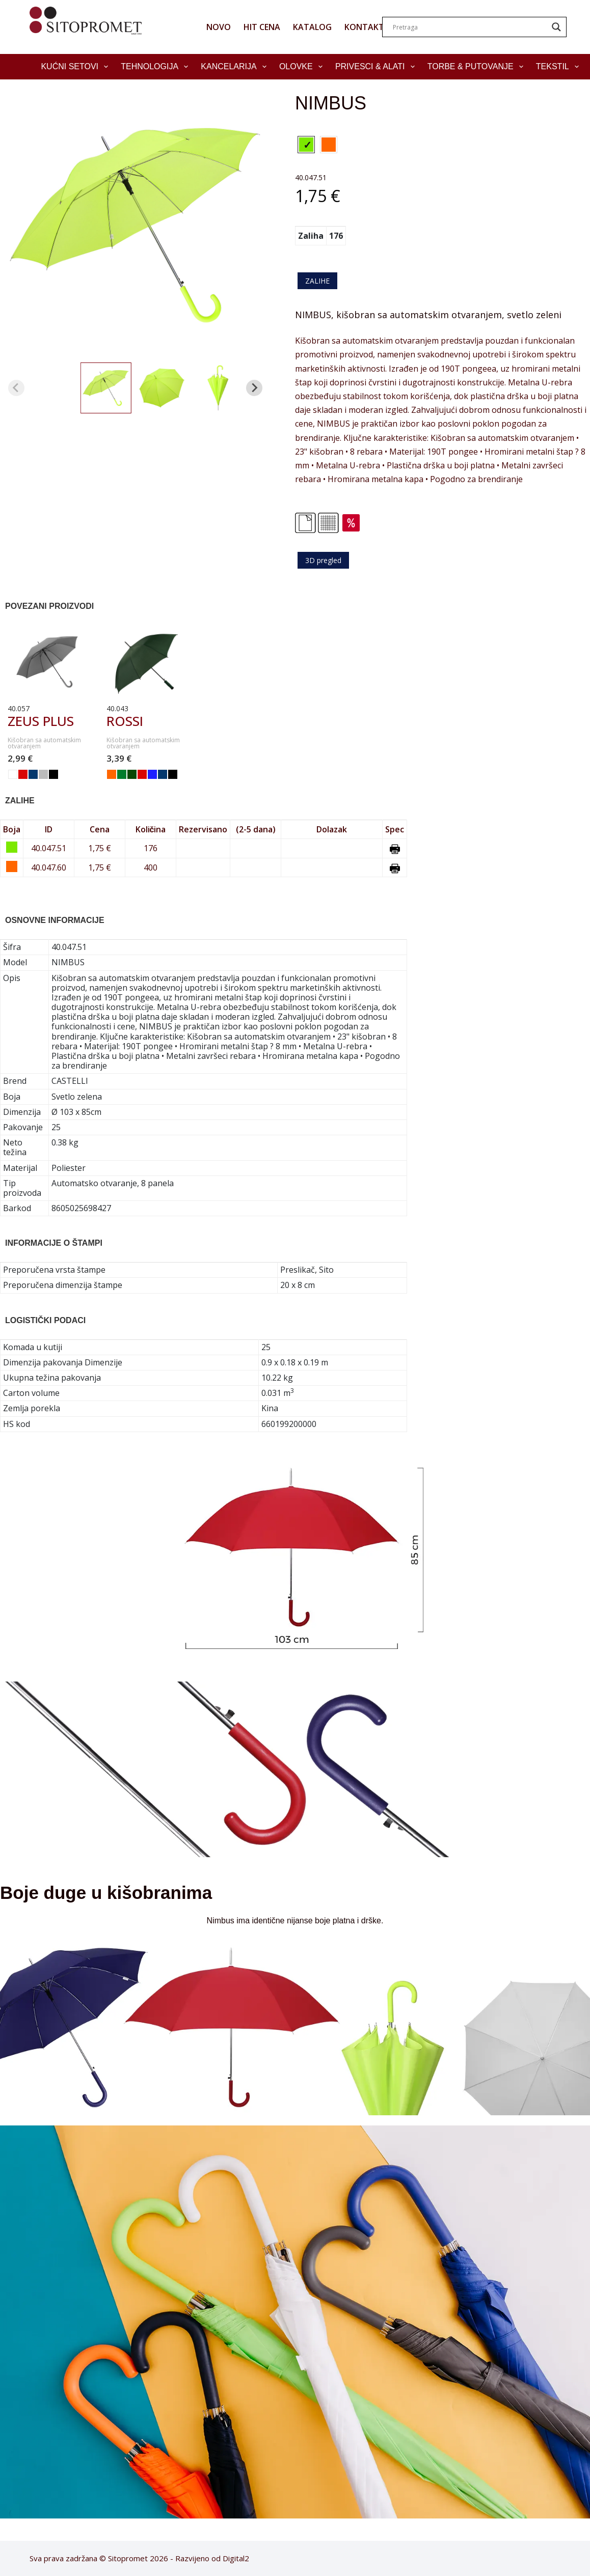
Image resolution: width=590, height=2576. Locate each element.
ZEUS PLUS (41, 721)
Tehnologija (156, 67)
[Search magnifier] (556, 27)
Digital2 (236, 2558)
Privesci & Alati (377, 67)
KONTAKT (364, 27)
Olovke (303, 67)
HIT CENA (262, 27)
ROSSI (124, 721)
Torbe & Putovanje (477, 67)
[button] (106, 387)
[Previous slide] (16, 388)
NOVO (218, 27)
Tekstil (559, 67)
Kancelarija (236, 67)
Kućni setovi (76, 67)
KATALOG (312, 27)
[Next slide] (254, 388)
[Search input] (470, 27)
